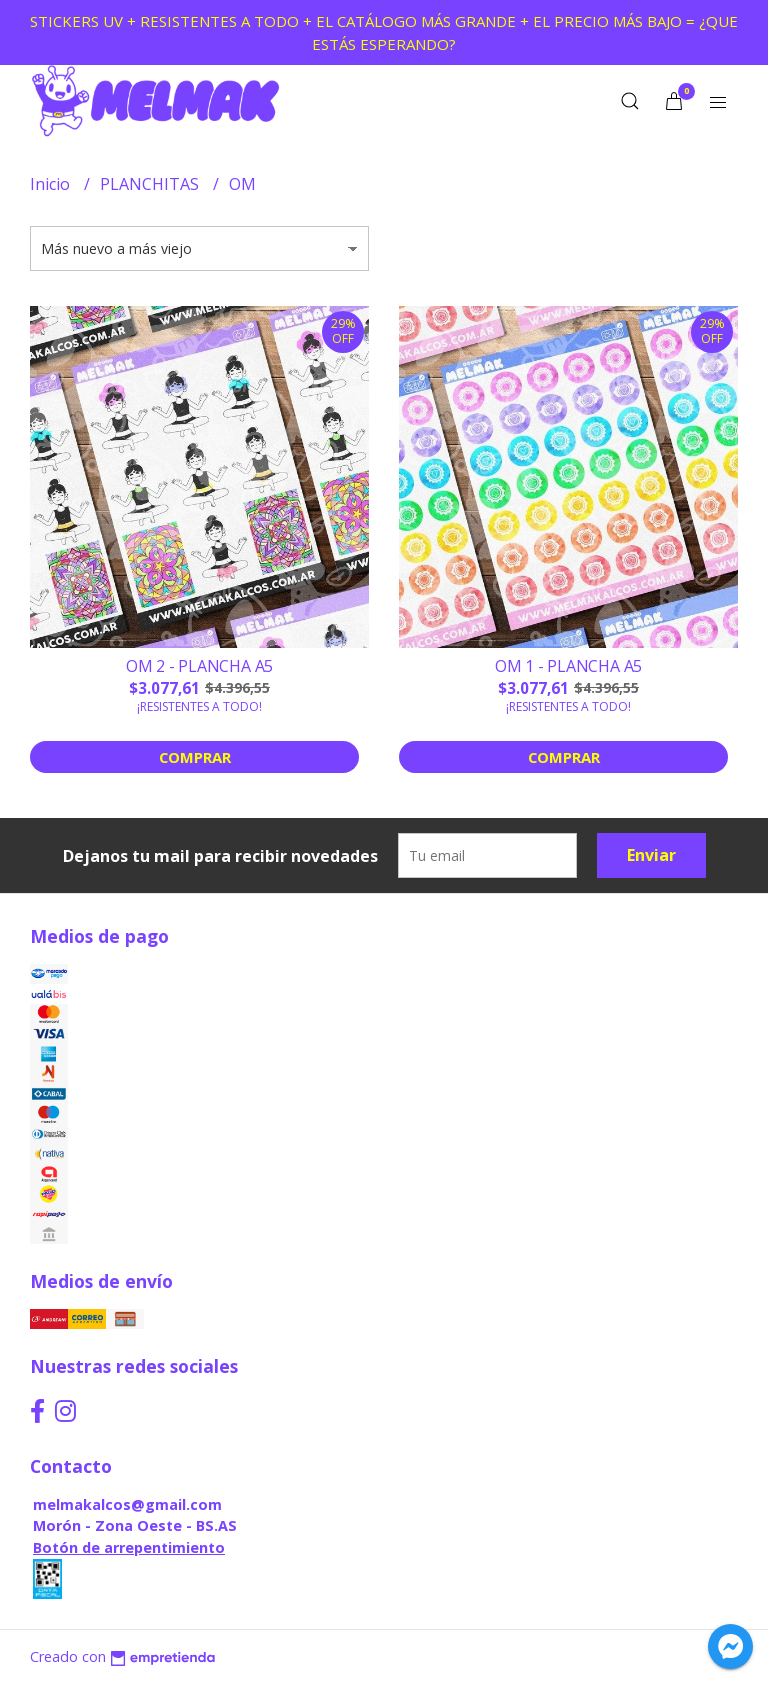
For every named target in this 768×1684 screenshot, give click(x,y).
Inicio (52, 184)
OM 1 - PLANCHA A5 (568, 666)
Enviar (651, 855)
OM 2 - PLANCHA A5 (199, 666)
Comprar (195, 757)
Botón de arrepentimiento (129, 1547)
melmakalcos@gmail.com (127, 1504)
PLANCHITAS (151, 184)
